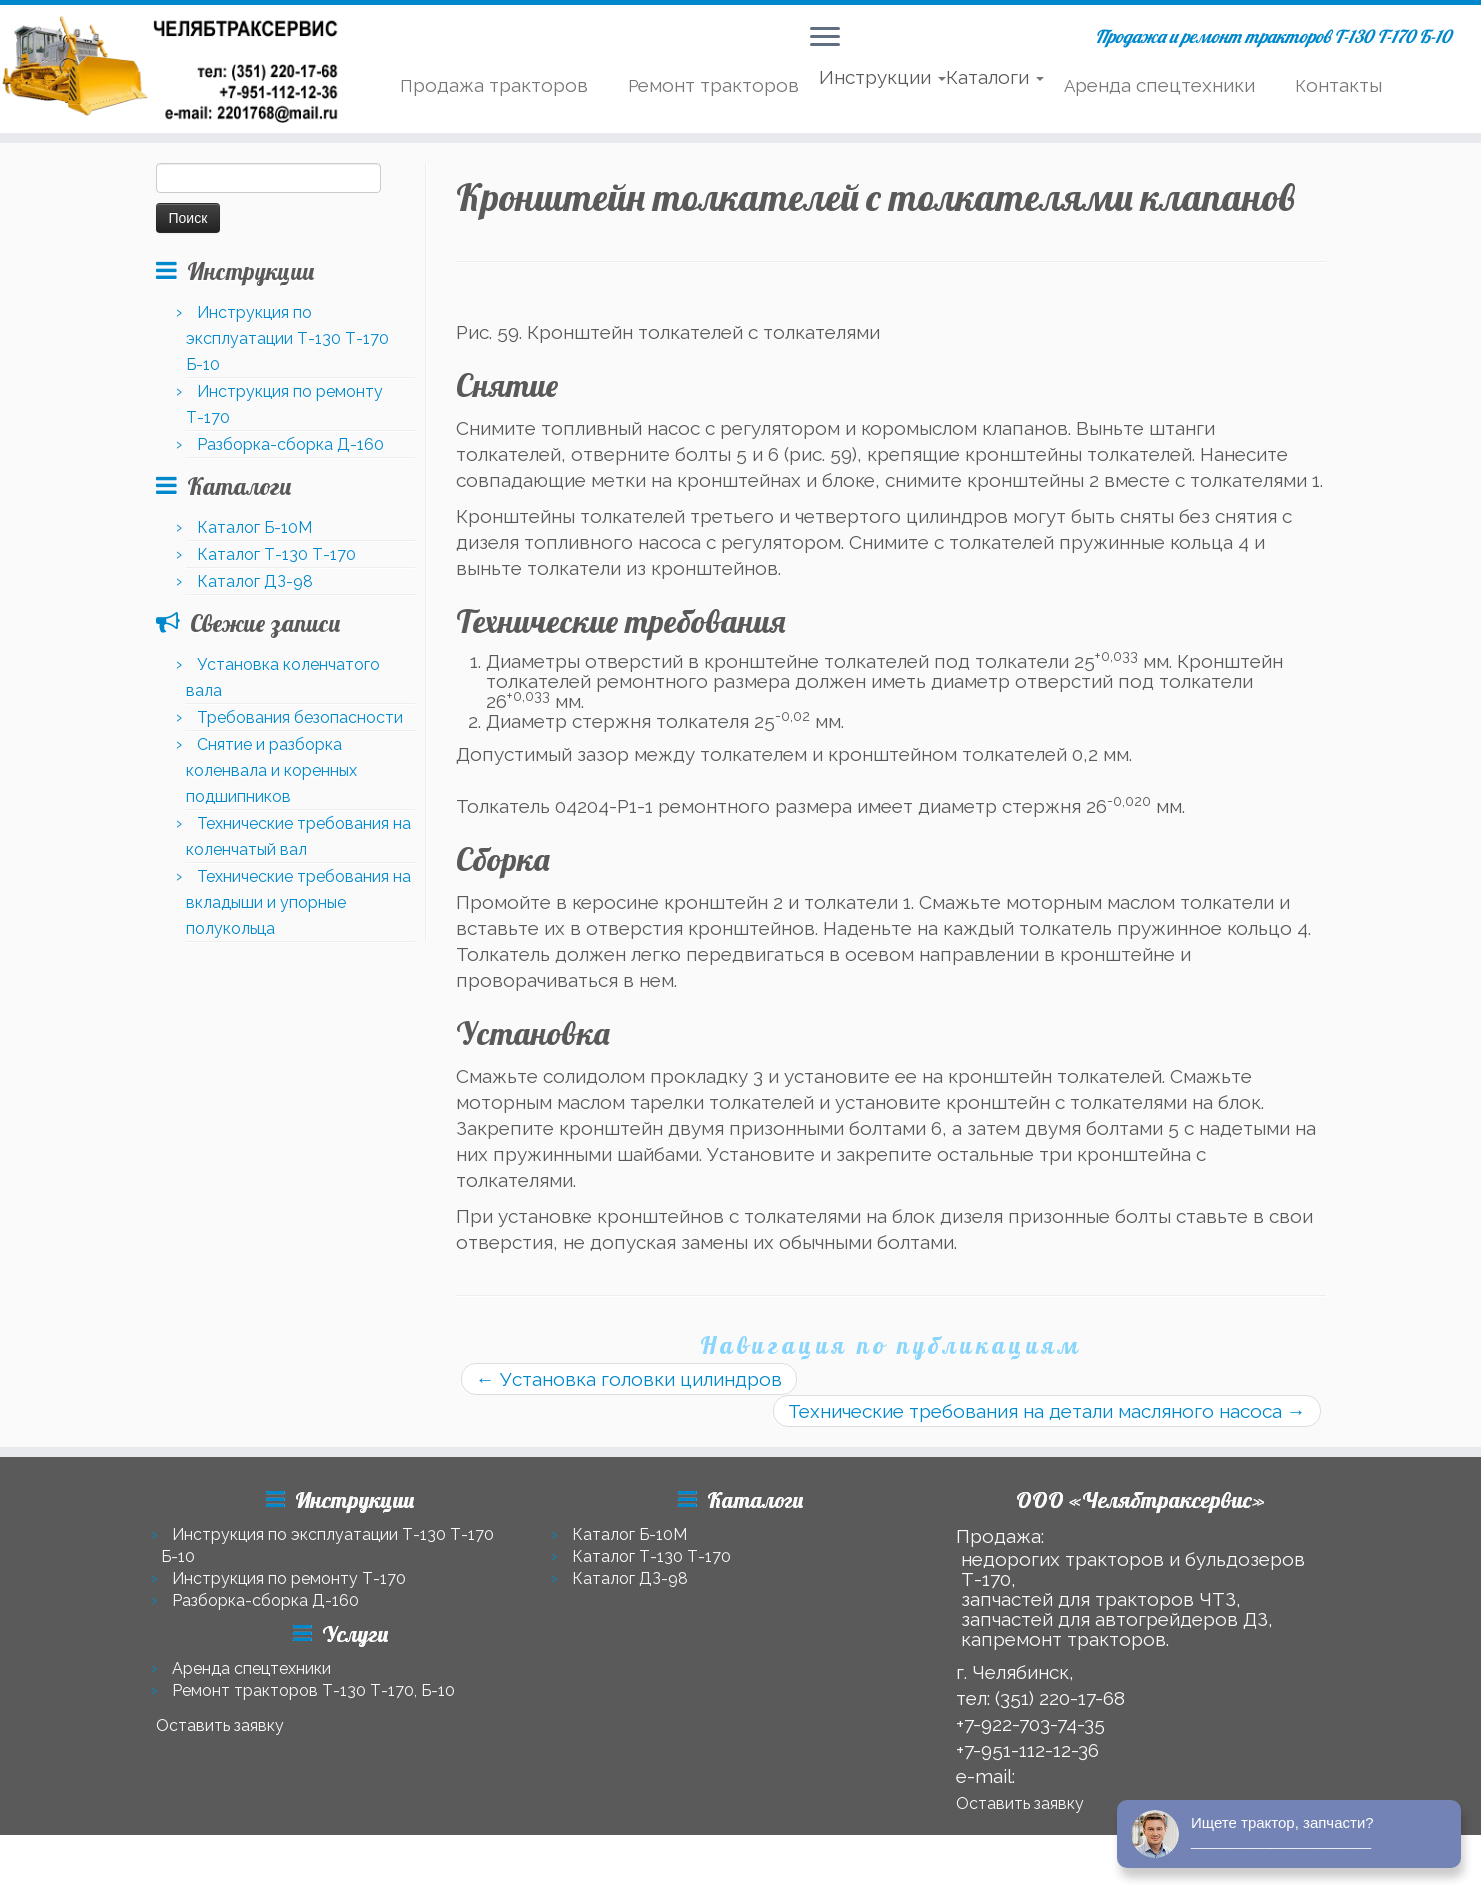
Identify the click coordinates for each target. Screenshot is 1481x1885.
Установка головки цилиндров (629, 1379)
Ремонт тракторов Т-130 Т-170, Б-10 (313, 1690)
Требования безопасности (300, 717)
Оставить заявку (220, 1725)
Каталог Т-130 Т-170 (276, 554)
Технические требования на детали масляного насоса (1047, 1411)
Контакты (1338, 85)
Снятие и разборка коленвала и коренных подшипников (271, 770)
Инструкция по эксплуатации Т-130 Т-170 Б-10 (287, 338)
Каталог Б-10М (254, 527)
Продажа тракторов (494, 85)
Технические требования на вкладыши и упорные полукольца (298, 902)
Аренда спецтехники (1159, 85)
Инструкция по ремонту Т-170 (289, 1578)
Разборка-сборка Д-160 (290, 444)
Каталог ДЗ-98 (255, 581)
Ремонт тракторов (713, 85)
